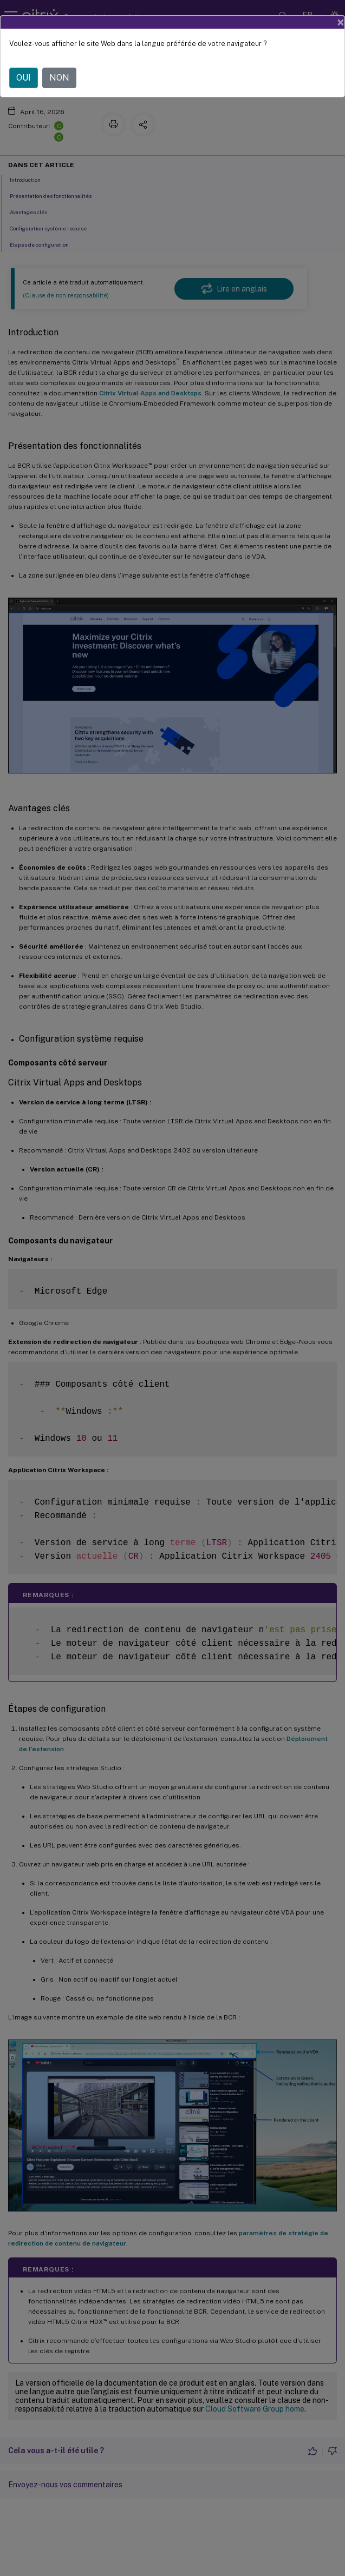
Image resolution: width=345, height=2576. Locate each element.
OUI (23, 67)
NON (59, 67)
